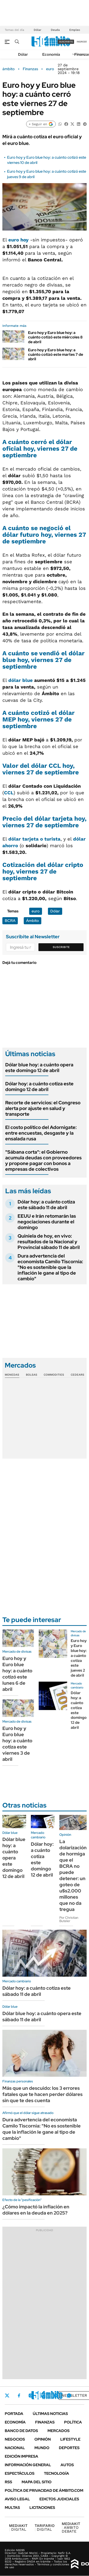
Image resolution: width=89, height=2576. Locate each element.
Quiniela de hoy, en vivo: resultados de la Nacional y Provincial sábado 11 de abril (49, 1241)
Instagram (30, 2395)
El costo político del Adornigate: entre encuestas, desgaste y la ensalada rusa (41, 1133)
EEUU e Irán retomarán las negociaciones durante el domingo (47, 1221)
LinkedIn (43, 2395)
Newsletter (74, 2395)
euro (50, 69)
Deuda (55, 30)
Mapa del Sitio (37, 2481)
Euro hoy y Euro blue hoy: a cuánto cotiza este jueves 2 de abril (79, 1658)
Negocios (15, 2439)
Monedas (12, 1374)
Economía (51, 54)
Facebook (19, 2395)
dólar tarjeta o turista (34, 839)
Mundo (41, 2447)
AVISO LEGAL (17, 2499)
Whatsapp (69, 2395)
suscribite (66, 41)
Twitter (7, 2395)
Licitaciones (42, 2507)
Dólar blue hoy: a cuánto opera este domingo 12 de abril (39, 1067)
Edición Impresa (21, 2456)
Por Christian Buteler (68, 1919)
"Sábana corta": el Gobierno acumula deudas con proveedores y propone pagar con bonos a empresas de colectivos (43, 1160)
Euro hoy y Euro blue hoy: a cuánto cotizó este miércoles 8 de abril (55, 337)
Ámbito (32, 920)
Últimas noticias (50, 2413)
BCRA (10, 920)
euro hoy (18, 240)
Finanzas (30, 69)
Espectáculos (19, 2473)
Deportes (69, 2447)
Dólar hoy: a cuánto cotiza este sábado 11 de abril (46, 1205)
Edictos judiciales (59, 2499)
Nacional (15, 2447)
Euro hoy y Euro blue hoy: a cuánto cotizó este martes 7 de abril (55, 354)
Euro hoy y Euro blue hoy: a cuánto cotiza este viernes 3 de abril (17, 1743)
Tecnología (56, 2473)
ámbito (8, 69)
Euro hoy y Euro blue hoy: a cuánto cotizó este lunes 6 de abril (17, 1673)
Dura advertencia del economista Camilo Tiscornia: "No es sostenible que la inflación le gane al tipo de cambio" (50, 1267)
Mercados (58, 2430)
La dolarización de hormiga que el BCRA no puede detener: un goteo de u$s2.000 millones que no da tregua (73, 1875)
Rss (8, 2481)
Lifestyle (70, 2439)
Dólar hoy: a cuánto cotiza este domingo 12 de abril (39, 1086)
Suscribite (61, 947)
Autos (67, 2464)
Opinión (42, 2439)
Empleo (74, 30)
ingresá (82, 41)
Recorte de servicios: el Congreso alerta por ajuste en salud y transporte (42, 1108)
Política (73, 2422)
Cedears (77, 1374)
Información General (28, 2464)
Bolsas (31, 1374)
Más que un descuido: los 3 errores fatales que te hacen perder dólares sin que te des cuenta (42, 2094)
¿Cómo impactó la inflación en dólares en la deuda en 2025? (35, 2210)
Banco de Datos (21, 2430)
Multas (12, 2507)
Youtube (56, 2395)
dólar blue (20, 680)
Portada (14, 2413)
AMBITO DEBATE (71, 2527)
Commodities (54, 1374)
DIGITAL (18, 2527)
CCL (9, 792)
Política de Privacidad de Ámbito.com (44, 2490)
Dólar (37, 30)
